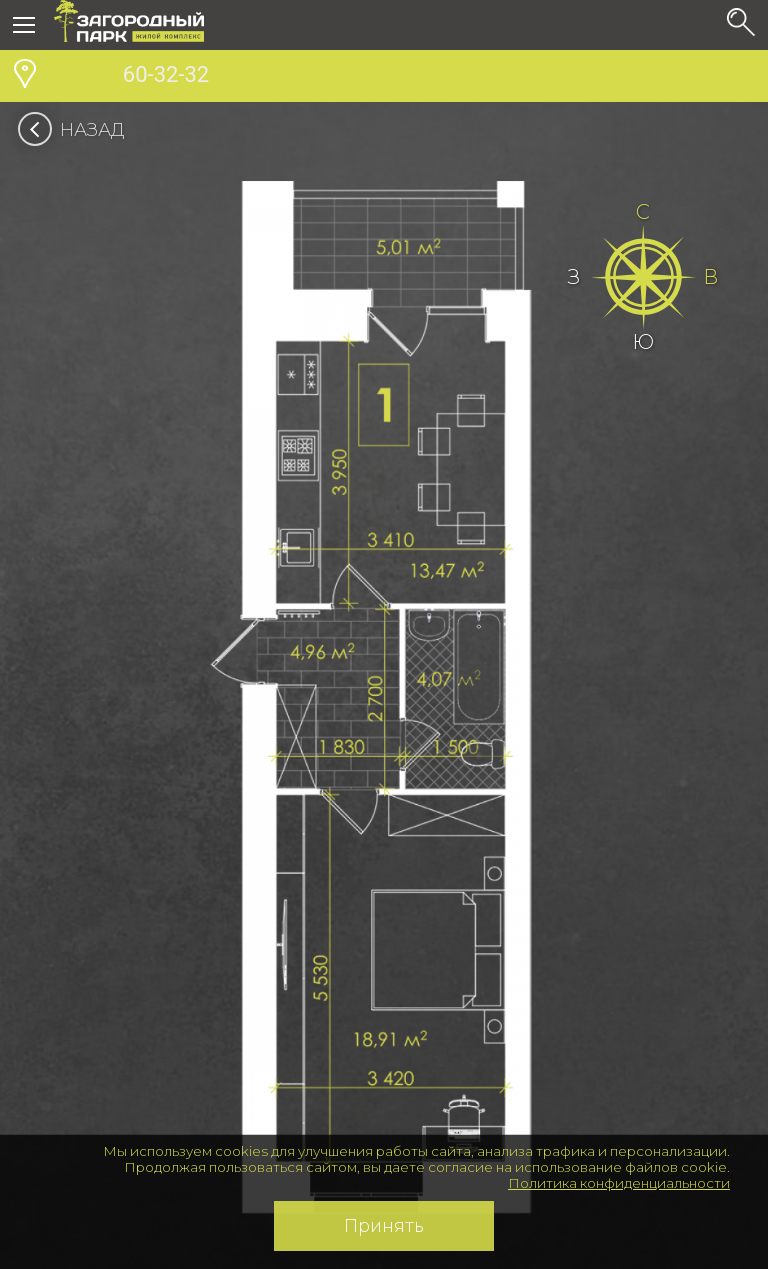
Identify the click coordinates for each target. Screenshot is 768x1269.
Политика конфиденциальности (619, 1183)
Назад (77, 130)
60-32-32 (131, 77)
